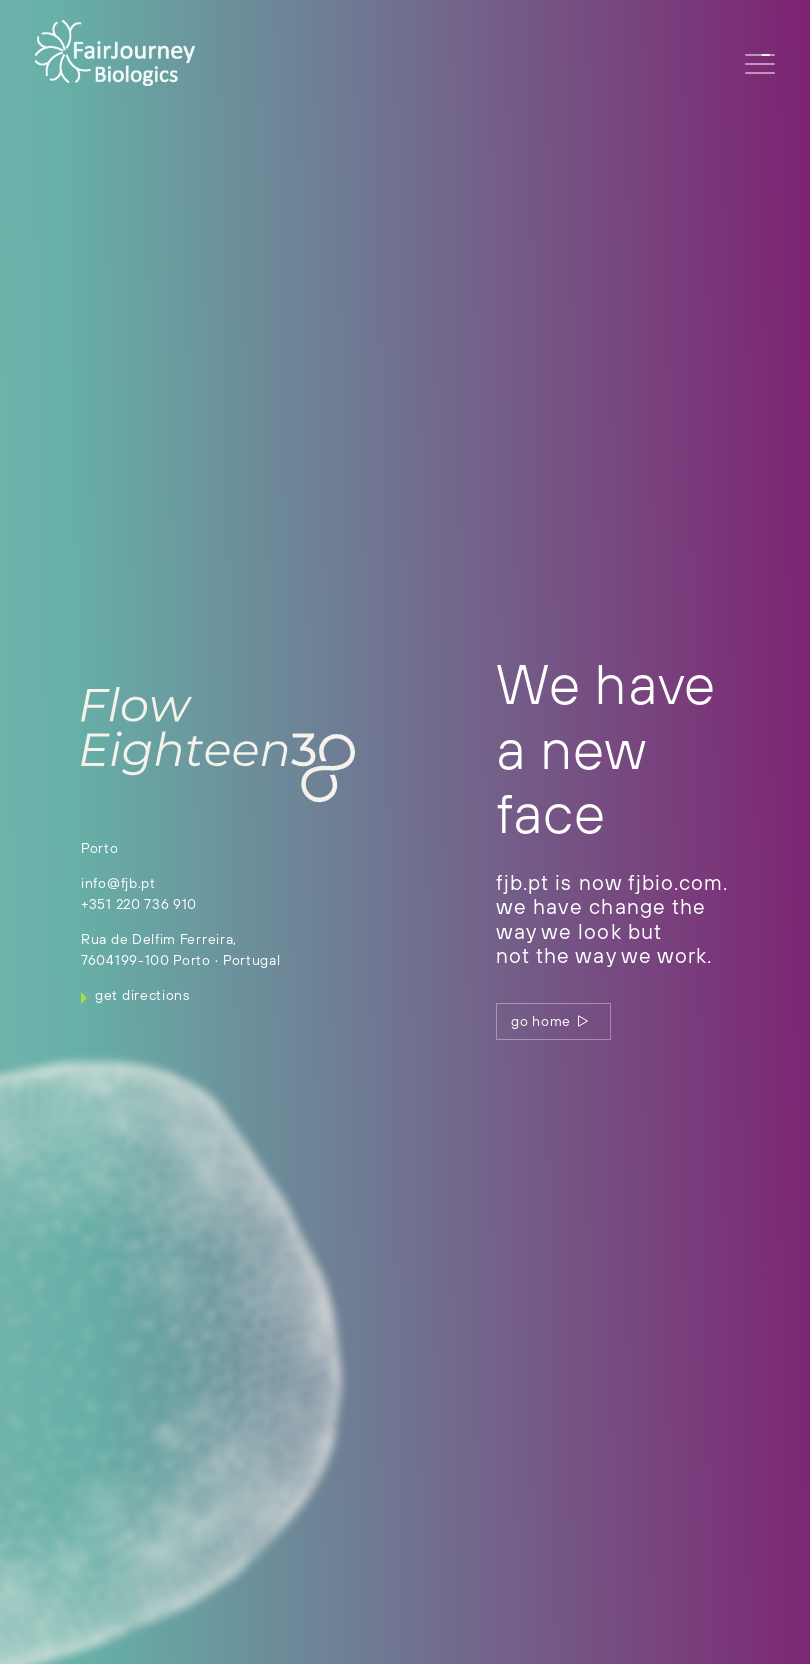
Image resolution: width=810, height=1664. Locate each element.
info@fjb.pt (118, 883)
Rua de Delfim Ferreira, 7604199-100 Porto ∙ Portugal (181, 949)
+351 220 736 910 (139, 904)
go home (550, 1021)
